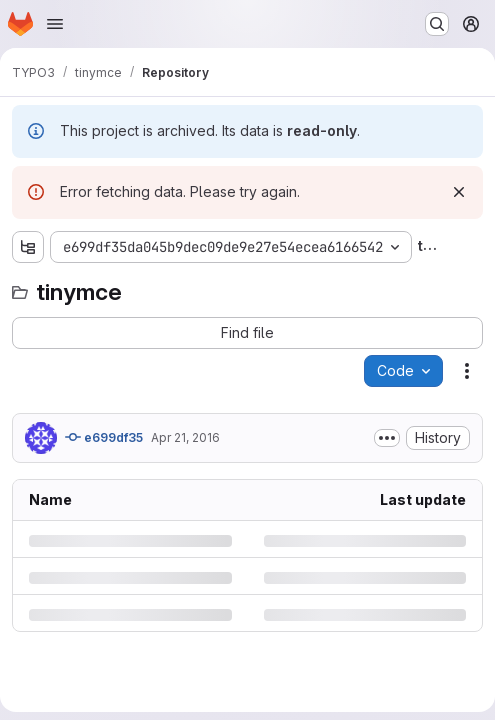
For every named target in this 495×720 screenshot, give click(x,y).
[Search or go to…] (437, 24)
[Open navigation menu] (55, 24)
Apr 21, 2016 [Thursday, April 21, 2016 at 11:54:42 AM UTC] (185, 437)
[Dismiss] (459, 192)
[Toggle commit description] (387, 438)
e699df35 (104, 437)
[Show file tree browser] (28, 247)
